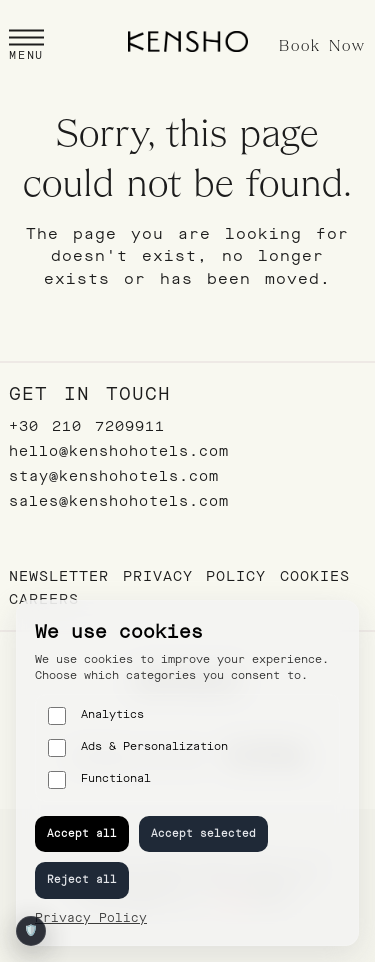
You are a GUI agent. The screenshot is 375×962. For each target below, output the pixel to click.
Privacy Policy (194, 576)
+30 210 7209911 (87, 426)
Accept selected (203, 833)
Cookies (315, 576)
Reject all (82, 879)
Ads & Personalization (138, 748)
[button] (26, 47)
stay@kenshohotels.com (114, 476)
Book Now (322, 47)
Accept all (82, 833)
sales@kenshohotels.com (119, 501)
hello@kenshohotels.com (119, 451)
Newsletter (59, 576)
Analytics (96, 716)
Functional (99, 780)
